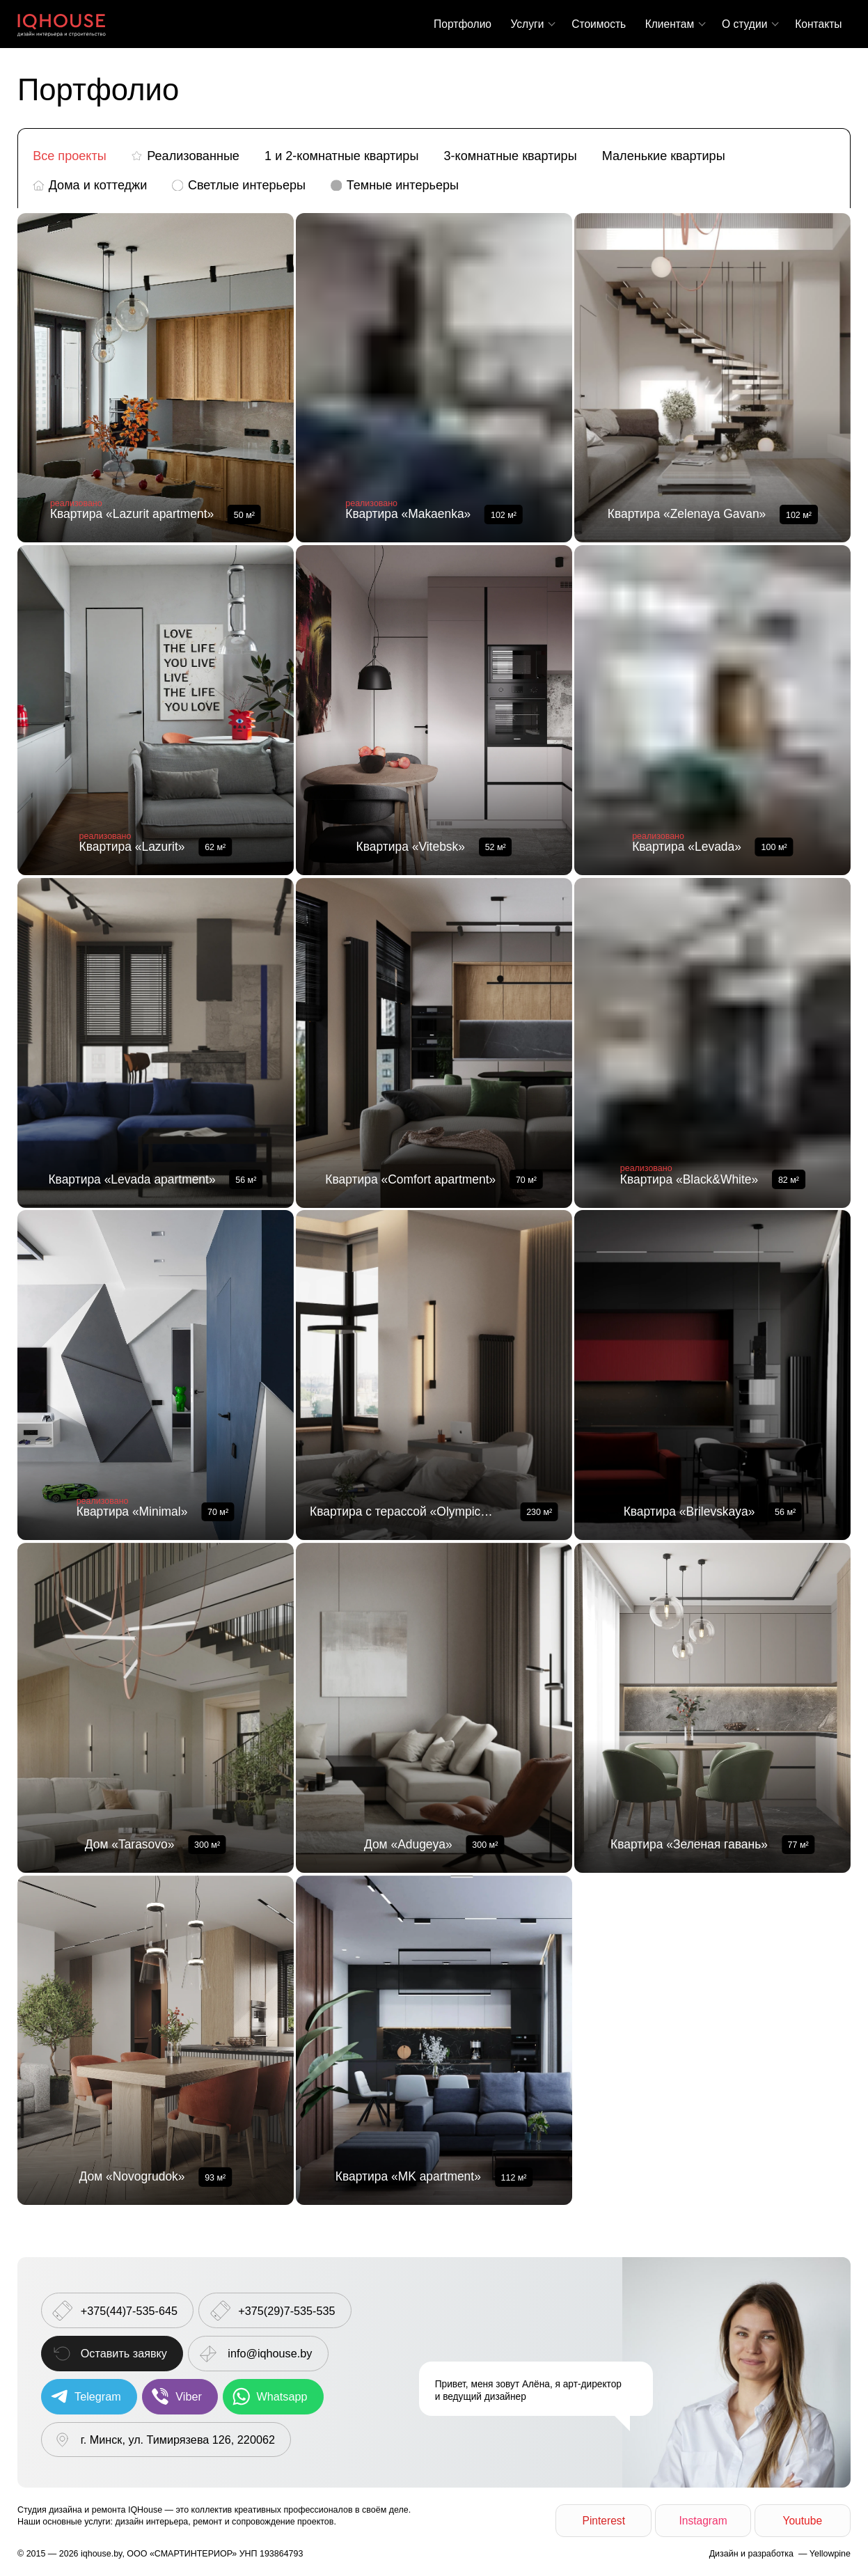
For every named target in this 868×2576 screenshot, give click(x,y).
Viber (188, 2396)
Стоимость (598, 24)
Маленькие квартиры (663, 156)
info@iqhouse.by (270, 2353)
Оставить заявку (124, 2353)
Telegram (97, 2396)
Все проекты (69, 156)
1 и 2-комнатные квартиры (341, 156)
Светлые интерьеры (247, 185)
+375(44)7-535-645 (129, 2310)
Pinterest (604, 2521)
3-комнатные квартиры (510, 156)
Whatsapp (282, 2396)
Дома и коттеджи (98, 185)
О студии (744, 24)
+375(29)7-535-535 (286, 2310)
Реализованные (193, 156)
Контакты (818, 24)
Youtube (802, 2521)
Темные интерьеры (403, 185)
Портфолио (462, 24)
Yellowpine (830, 2554)
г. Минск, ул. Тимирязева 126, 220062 (178, 2439)
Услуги (527, 24)
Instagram (703, 2521)
